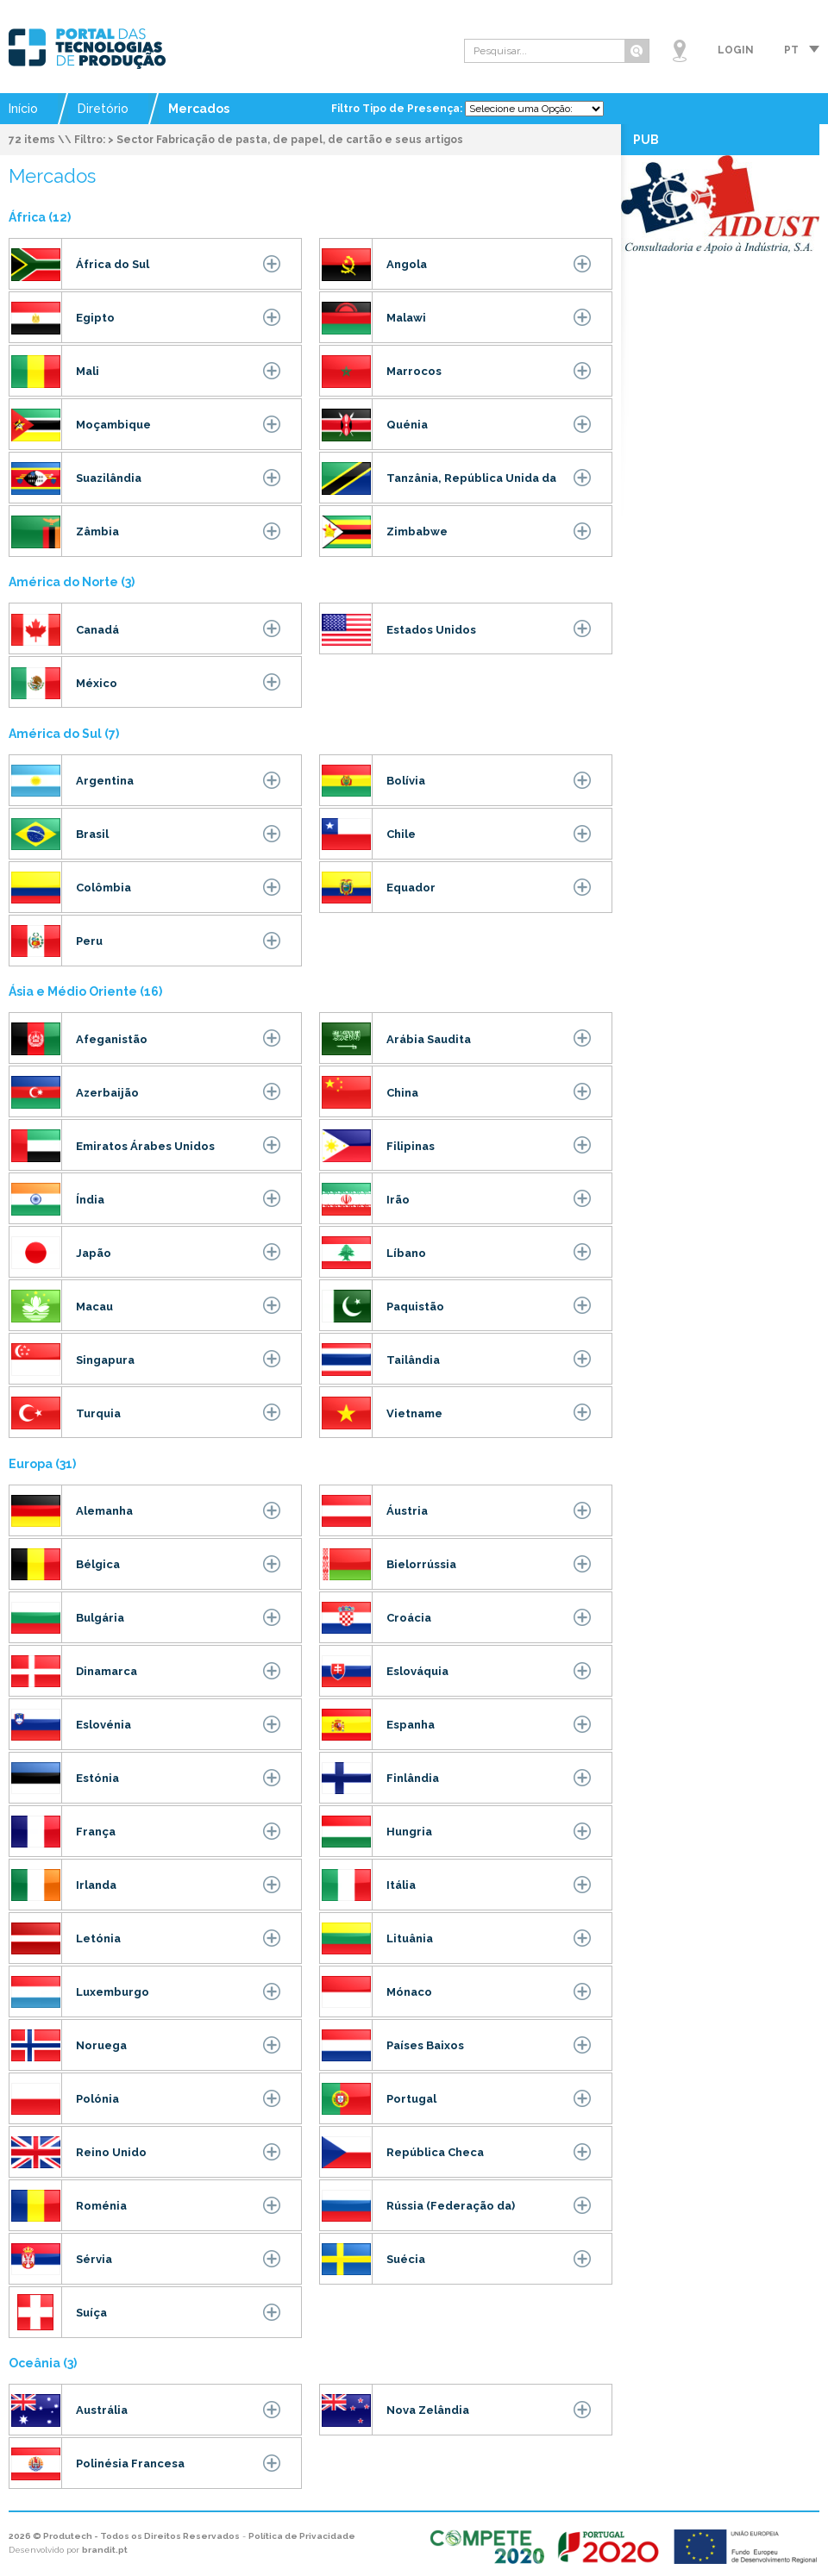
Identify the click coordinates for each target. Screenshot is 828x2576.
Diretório (103, 109)
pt (791, 50)
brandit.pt (105, 2549)
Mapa (680, 51)
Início (23, 109)
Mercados (198, 109)
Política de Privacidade (301, 2536)
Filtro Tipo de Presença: (398, 109)
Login (736, 50)
